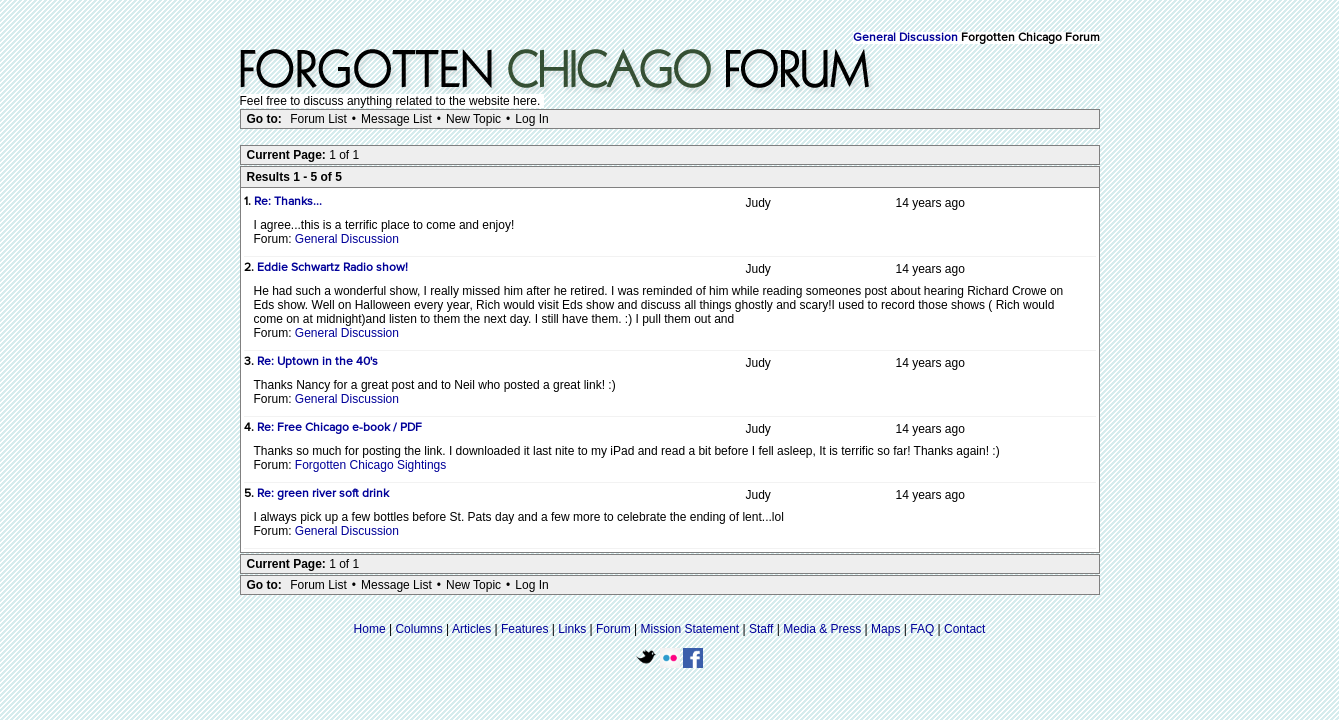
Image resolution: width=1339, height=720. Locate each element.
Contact (964, 629)
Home (370, 629)
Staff (761, 629)
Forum (613, 629)
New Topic (473, 119)
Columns (418, 629)
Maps (885, 629)
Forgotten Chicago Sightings (370, 465)
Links (572, 629)
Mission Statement (689, 629)
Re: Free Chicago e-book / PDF (339, 428)
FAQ (922, 629)
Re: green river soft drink (323, 494)
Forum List (318, 119)
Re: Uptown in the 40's (317, 362)
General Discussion (905, 38)
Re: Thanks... (288, 202)
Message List (396, 119)
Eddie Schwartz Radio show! (332, 268)
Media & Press (822, 629)
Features (524, 629)
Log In (531, 119)
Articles (471, 629)
